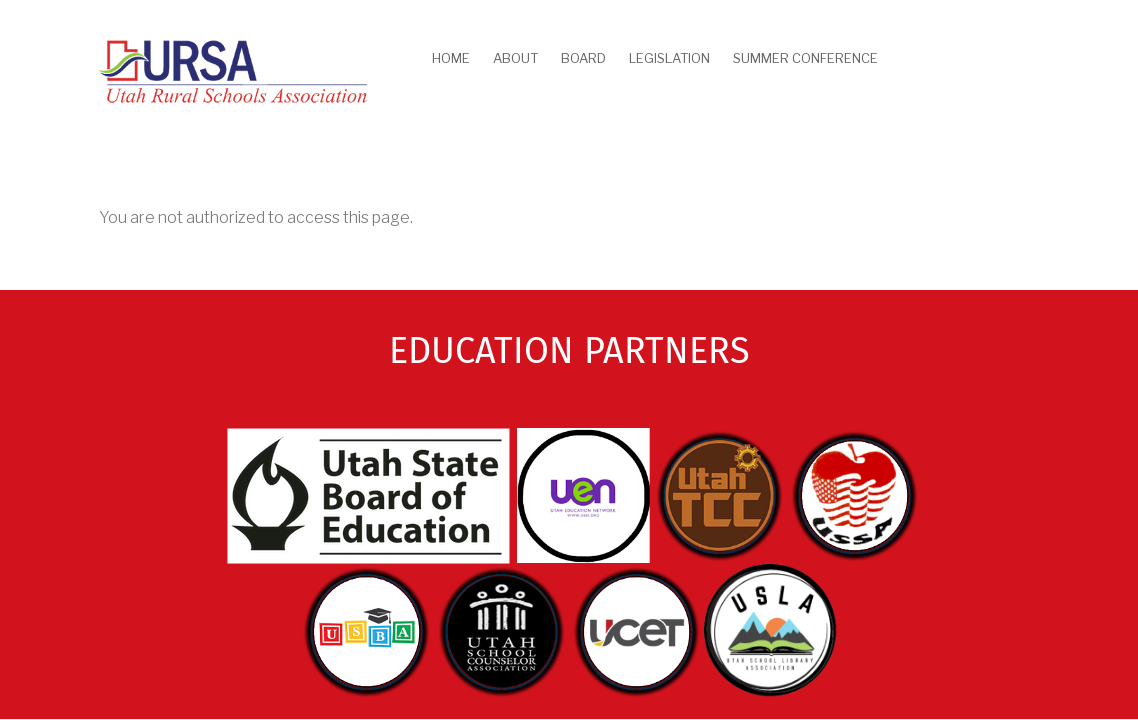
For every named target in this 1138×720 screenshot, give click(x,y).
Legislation (669, 58)
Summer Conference (805, 58)
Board (583, 58)
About (515, 58)
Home (451, 58)
